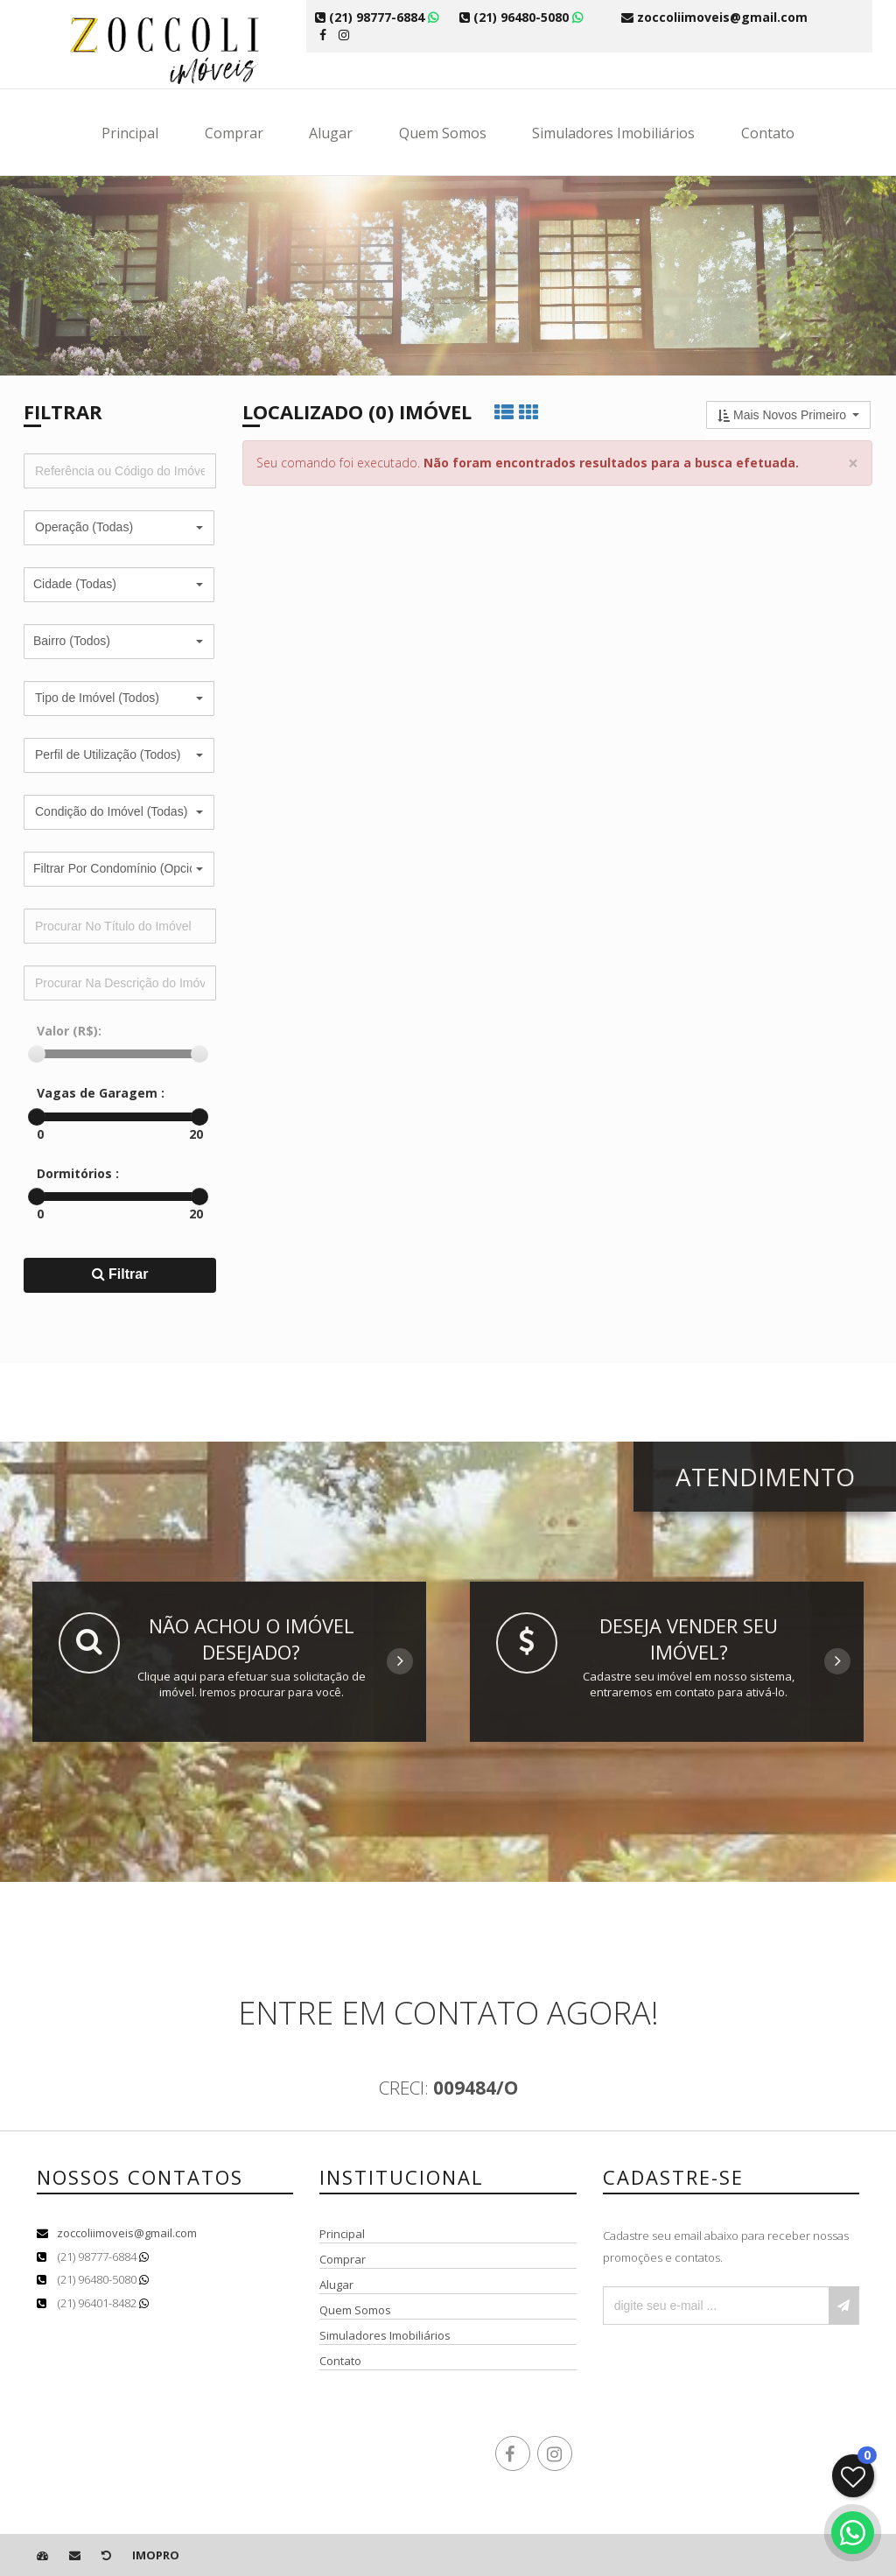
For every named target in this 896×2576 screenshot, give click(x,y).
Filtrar (120, 1274)
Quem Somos (442, 133)
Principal (130, 133)
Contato (767, 133)
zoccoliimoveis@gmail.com (127, 2233)
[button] (119, 527)
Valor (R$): (69, 1030)
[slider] (37, 1054)
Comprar (234, 133)
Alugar (331, 133)
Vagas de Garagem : (100, 1092)
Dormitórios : (78, 1173)
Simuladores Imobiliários (613, 133)
